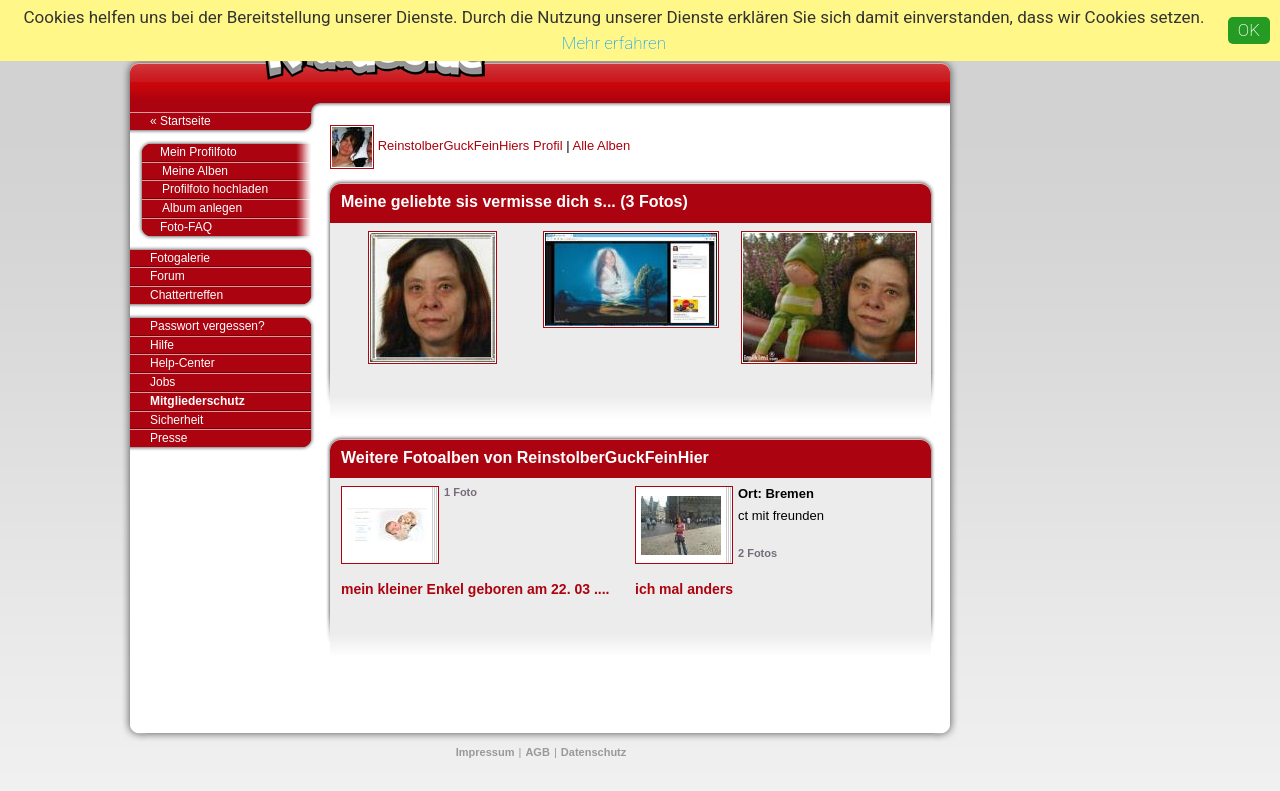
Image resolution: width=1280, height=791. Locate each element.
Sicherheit (176, 420)
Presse (230, 438)
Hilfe (162, 345)
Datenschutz (593, 752)
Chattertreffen (230, 295)
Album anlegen (236, 208)
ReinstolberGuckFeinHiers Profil (470, 145)
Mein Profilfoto (225, 153)
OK (1249, 30)
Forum (167, 276)
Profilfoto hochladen (236, 189)
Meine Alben (236, 171)
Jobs (162, 382)
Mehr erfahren (614, 43)
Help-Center (182, 363)
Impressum (485, 752)
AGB (537, 752)
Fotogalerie (230, 259)
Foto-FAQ (225, 227)
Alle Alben (601, 145)
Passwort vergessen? (230, 327)
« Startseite (230, 121)
